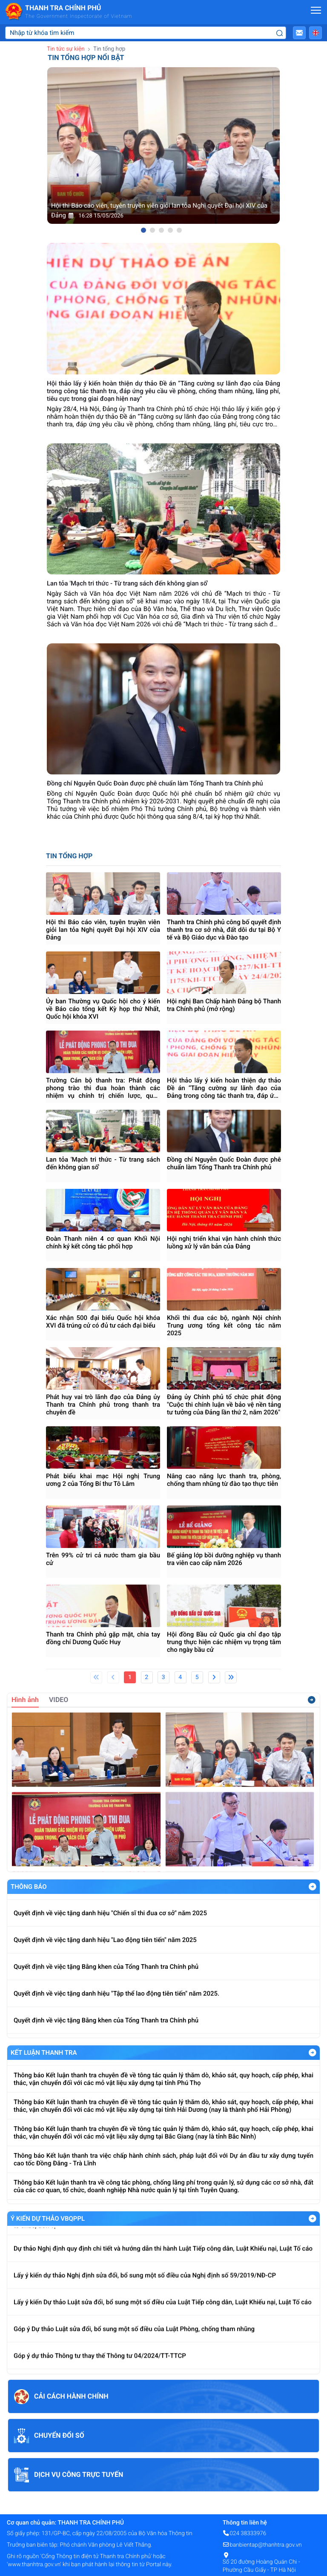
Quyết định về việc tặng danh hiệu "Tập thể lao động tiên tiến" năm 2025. (116, 2007)
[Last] (231, 1677)
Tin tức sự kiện (66, 49)
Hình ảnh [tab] (25, 1700)
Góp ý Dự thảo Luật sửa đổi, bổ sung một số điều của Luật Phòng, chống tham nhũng (134, 2340)
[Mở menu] (316, 10)
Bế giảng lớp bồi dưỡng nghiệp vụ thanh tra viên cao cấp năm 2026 (224, 1559)
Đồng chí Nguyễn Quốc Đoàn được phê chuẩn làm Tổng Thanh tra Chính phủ (224, 1163)
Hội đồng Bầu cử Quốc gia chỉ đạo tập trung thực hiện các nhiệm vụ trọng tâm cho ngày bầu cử (224, 1642)
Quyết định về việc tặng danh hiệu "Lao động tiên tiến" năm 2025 (105, 1953)
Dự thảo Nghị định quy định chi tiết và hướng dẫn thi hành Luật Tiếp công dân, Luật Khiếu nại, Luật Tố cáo (163, 2260)
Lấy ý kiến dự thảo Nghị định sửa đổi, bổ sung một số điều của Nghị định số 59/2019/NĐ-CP (145, 2286)
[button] (299, 32)
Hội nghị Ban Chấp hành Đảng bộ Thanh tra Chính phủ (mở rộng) (224, 1005)
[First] (96, 1677)
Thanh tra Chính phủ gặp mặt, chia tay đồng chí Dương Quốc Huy (103, 1638)
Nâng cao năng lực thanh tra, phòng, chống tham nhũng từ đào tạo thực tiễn (224, 1480)
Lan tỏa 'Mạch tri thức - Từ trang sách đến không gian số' (103, 1163)
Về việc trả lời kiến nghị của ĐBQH (62, 1900)
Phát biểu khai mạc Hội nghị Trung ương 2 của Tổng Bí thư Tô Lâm (103, 1480)
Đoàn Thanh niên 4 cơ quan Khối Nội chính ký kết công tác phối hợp (103, 1242)
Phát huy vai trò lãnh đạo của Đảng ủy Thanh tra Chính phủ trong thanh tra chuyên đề (103, 1404)
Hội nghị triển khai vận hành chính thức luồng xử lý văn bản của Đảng (224, 1242)
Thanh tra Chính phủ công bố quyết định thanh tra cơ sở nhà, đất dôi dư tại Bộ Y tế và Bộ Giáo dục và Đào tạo (224, 929)
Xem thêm (312, 1700)
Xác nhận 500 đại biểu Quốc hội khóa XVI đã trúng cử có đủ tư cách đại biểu (103, 1321)
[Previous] (113, 1677)
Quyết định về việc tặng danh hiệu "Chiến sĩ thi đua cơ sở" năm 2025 (110, 1927)
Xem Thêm (312, 1887)
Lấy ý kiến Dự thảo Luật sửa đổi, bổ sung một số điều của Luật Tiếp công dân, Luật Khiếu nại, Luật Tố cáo (163, 2313)
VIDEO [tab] (58, 1700)
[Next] (214, 1677)
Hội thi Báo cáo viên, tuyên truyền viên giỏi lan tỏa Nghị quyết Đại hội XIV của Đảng (103, 929)
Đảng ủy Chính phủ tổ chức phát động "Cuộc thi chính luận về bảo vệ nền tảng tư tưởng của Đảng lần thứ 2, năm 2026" (224, 1404)
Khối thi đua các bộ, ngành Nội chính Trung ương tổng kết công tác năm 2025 (224, 1325)
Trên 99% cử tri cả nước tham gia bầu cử (103, 1559)
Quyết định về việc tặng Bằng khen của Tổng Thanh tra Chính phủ (106, 1980)
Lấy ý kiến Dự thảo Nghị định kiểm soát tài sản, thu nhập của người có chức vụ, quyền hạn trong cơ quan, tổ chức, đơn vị (163, 2233)
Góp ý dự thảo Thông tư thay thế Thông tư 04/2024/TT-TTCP (100, 2367)
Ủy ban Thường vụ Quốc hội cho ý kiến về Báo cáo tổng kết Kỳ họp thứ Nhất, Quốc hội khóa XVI (103, 1008)
